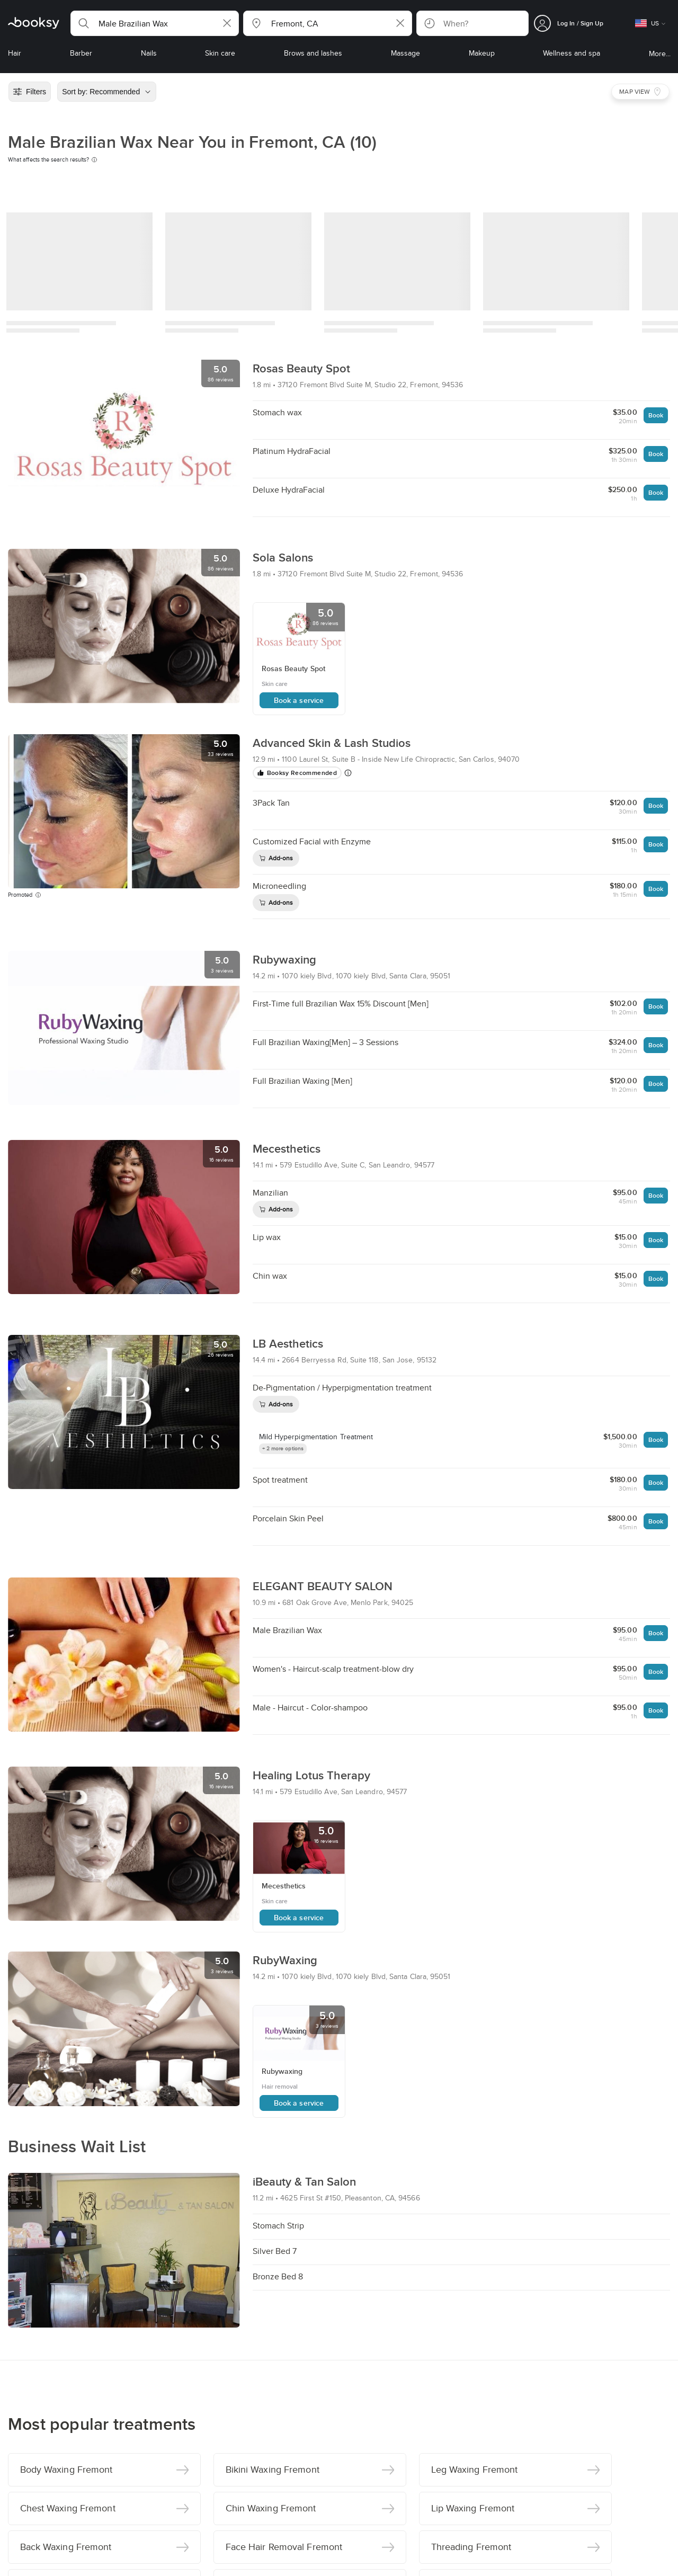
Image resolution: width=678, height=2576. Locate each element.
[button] (154, 23)
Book (655, 415)
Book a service (299, 700)
